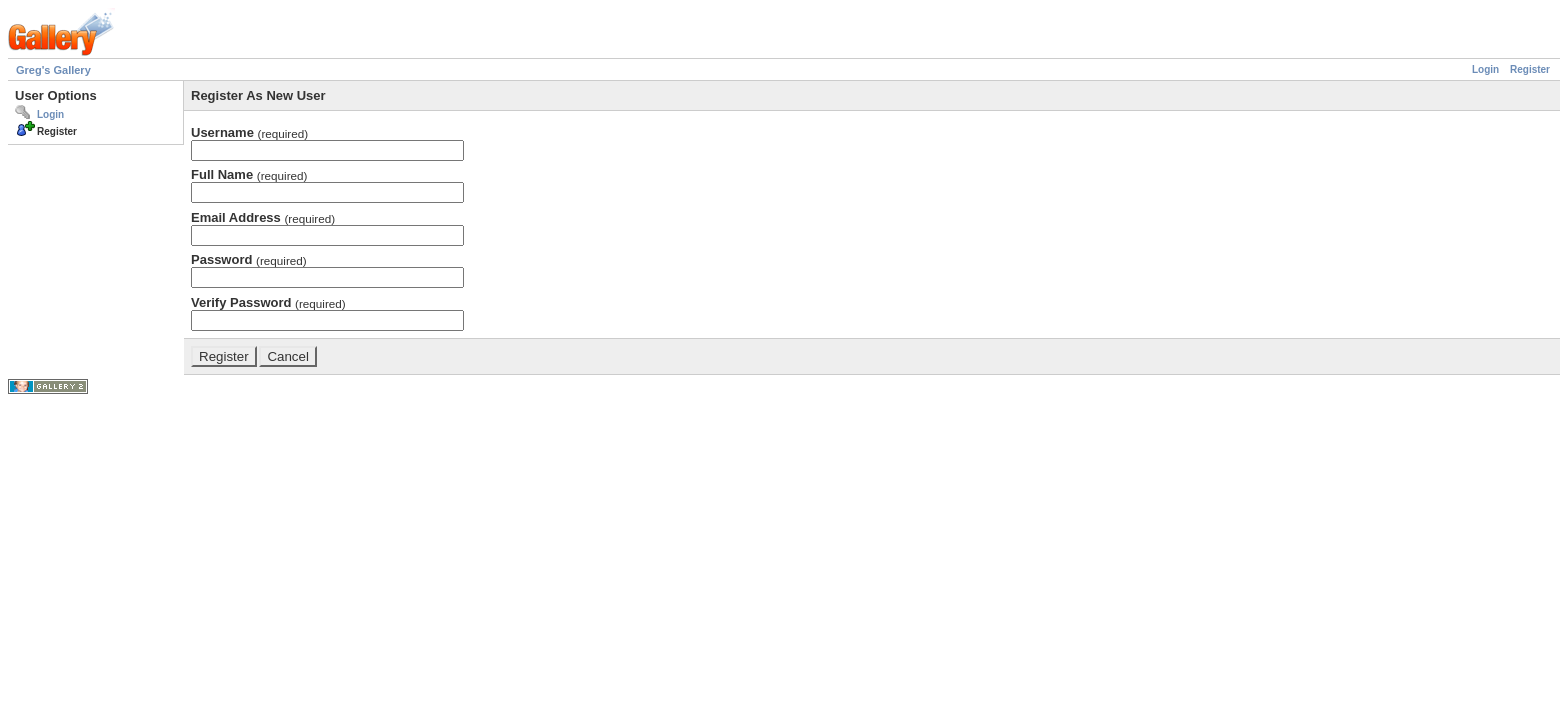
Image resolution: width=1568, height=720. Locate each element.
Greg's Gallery (53, 70)
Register (1530, 69)
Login (1485, 69)
